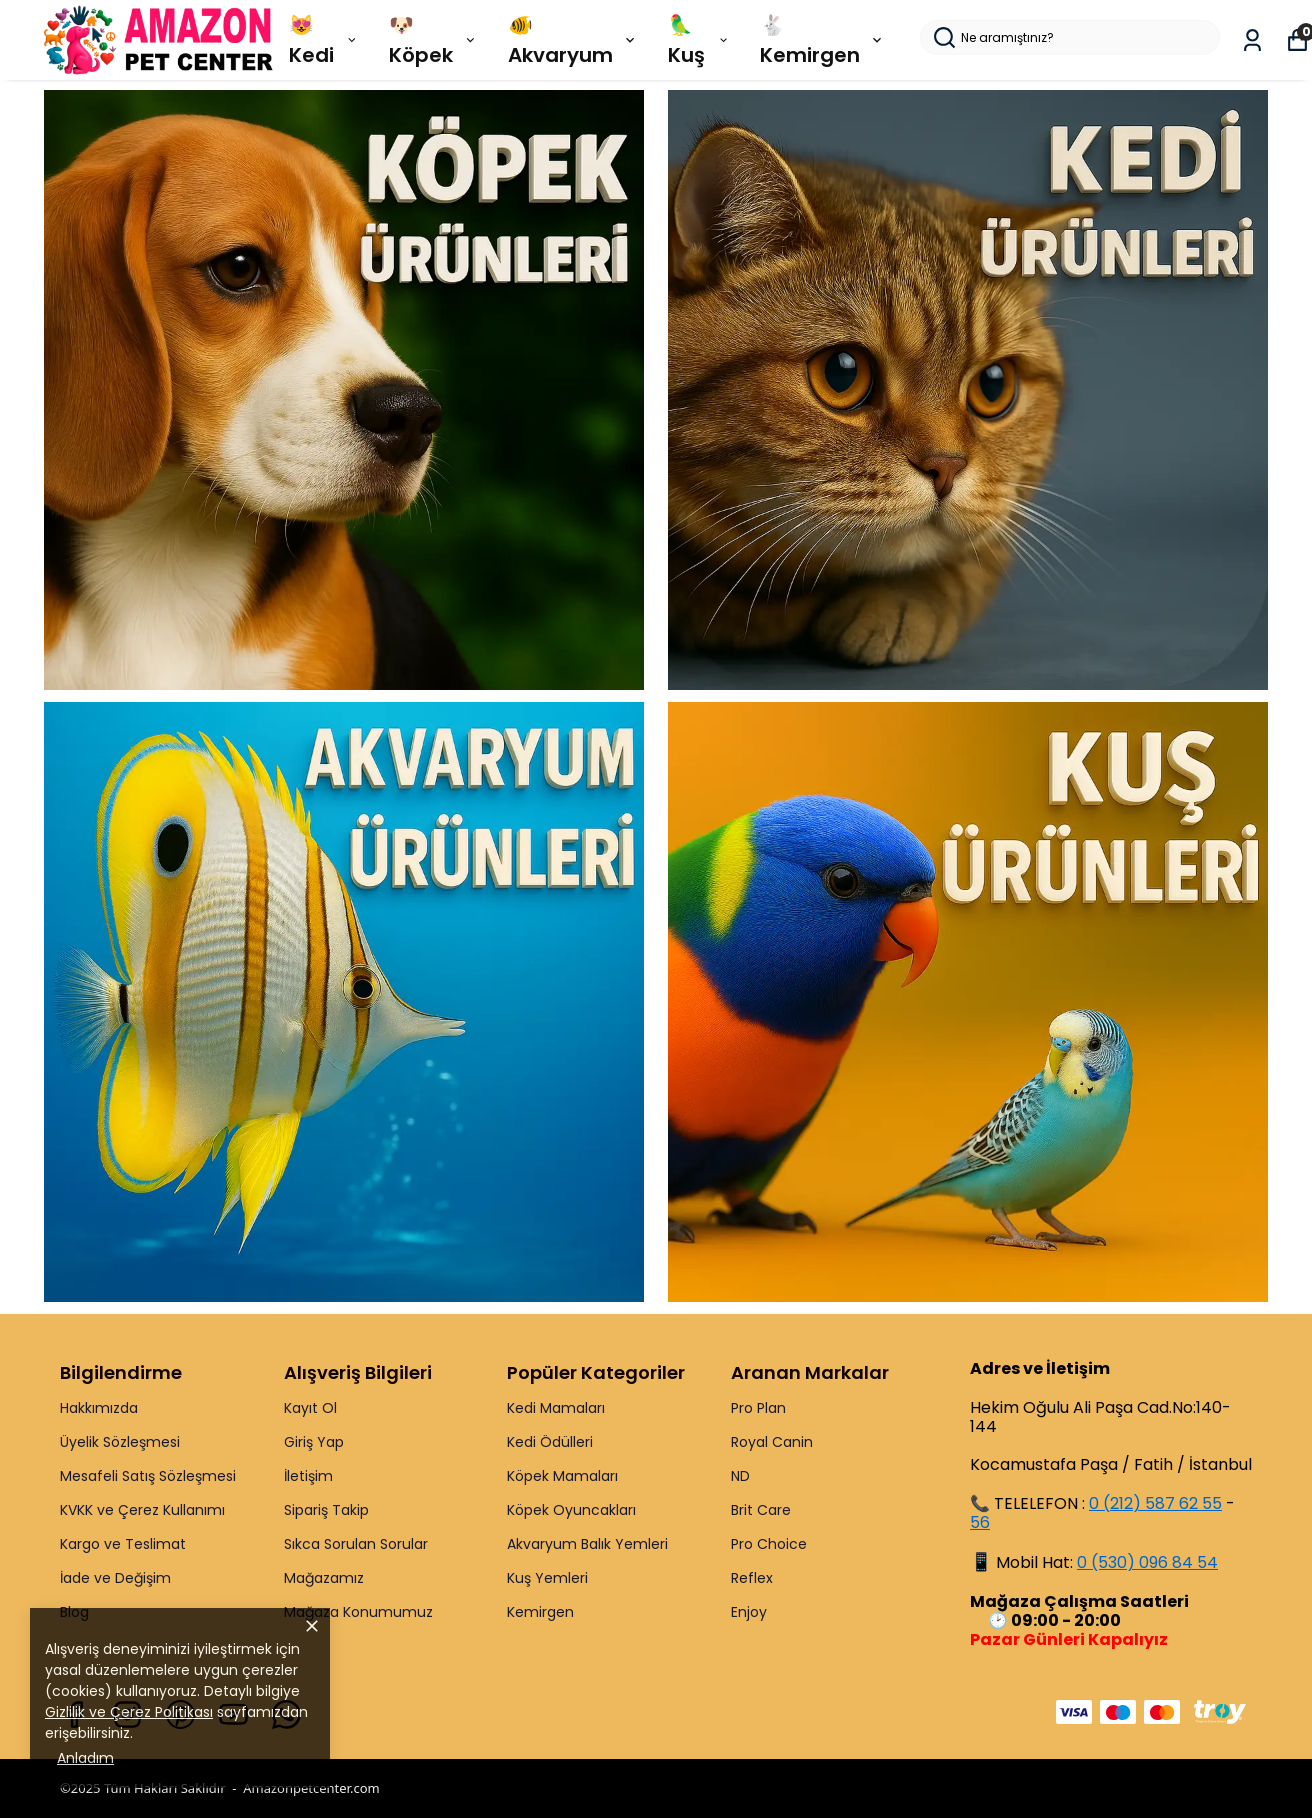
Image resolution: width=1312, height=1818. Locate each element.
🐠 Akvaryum (573, 40)
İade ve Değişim (115, 1578)
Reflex (752, 1578)
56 (980, 1522)
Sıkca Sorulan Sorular (356, 1544)
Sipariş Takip (326, 1510)
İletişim (308, 1476)
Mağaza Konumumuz (358, 1612)
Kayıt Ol (310, 1408)
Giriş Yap (314, 1442)
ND (740, 1476)
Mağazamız (324, 1578)
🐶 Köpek (433, 40)
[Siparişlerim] (1252, 40)
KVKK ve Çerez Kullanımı (142, 1510)
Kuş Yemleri (547, 1578)
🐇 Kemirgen (822, 40)
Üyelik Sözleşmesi (120, 1442)
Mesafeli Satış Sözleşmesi (148, 1476)
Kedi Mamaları (556, 1408)
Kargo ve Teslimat (123, 1544)
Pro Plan (758, 1408)
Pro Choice (769, 1544)
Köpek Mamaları (562, 1476)
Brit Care (761, 1510)
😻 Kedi (324, 40)
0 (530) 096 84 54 (1147, 1562)
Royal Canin (772, 1442)
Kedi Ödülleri (550, 1442)
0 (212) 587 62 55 (1155, 1503)
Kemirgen (540, 1612)
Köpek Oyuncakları (571, 1510)
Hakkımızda (99, 1408)
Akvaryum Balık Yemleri (587, 1544)
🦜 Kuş (699, 40)
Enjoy (749, 1612)
